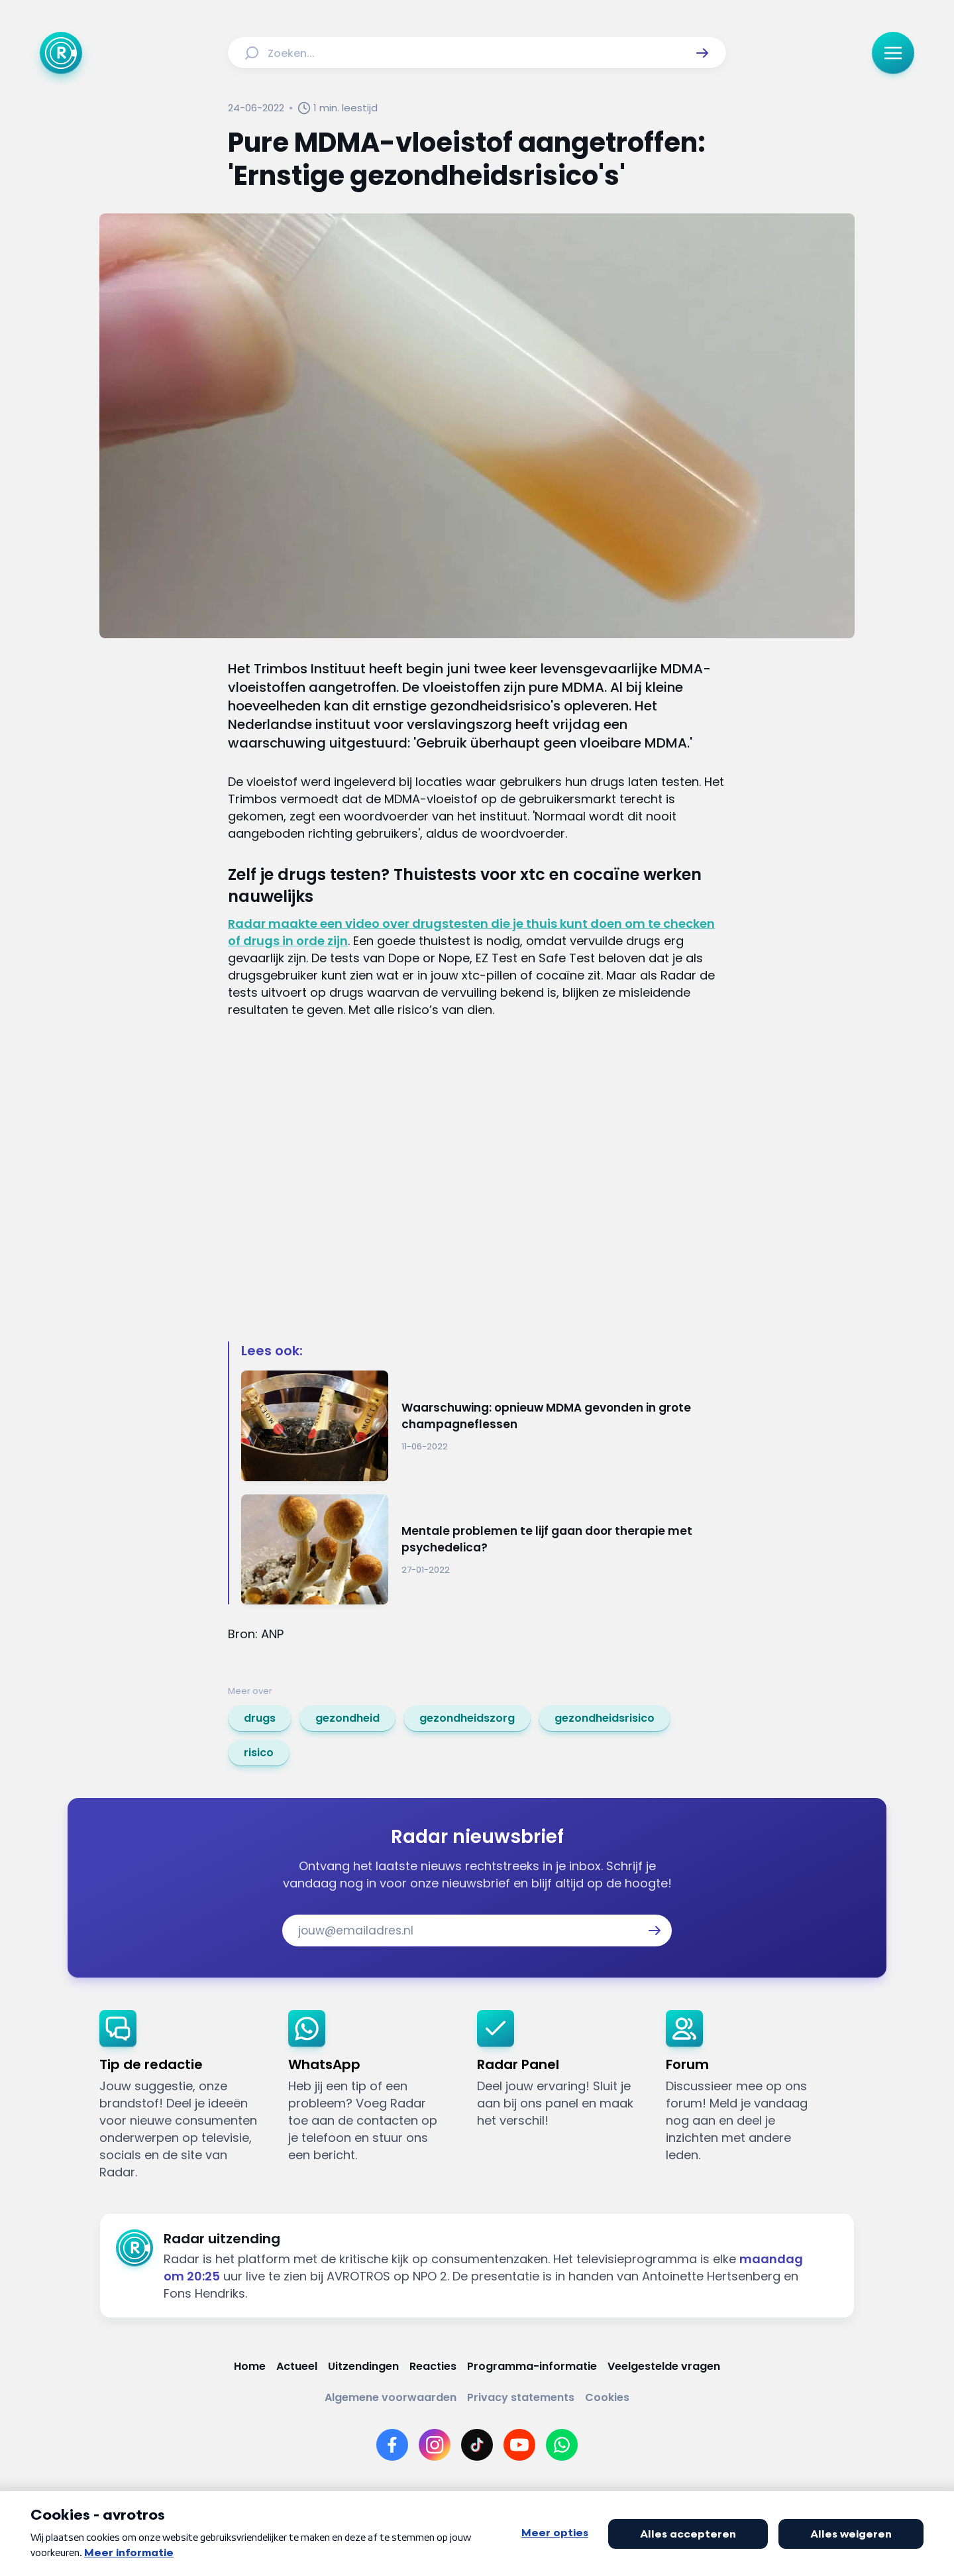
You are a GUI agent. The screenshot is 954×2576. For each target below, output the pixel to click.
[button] (702, 53)
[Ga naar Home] (61, 53)
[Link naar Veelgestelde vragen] (664, 2366)
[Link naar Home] (250, 2366)
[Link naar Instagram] (434, 2445)
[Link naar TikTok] (477, 2445)
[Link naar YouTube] (519, 2445)
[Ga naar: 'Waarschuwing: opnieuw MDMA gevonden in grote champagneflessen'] (483, 1426)
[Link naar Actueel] (296, 2366)
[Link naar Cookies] (607, 2397)
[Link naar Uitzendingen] (363, 2366)
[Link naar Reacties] (432, 2366)
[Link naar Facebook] (392, 2445)
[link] (260, 1718)
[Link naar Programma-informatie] (532, 2366)
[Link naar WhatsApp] (562, 2445)
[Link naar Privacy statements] (520, 2397)
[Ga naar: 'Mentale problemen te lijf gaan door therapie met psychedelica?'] (483, 1549)
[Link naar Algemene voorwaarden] (390, 2397)
